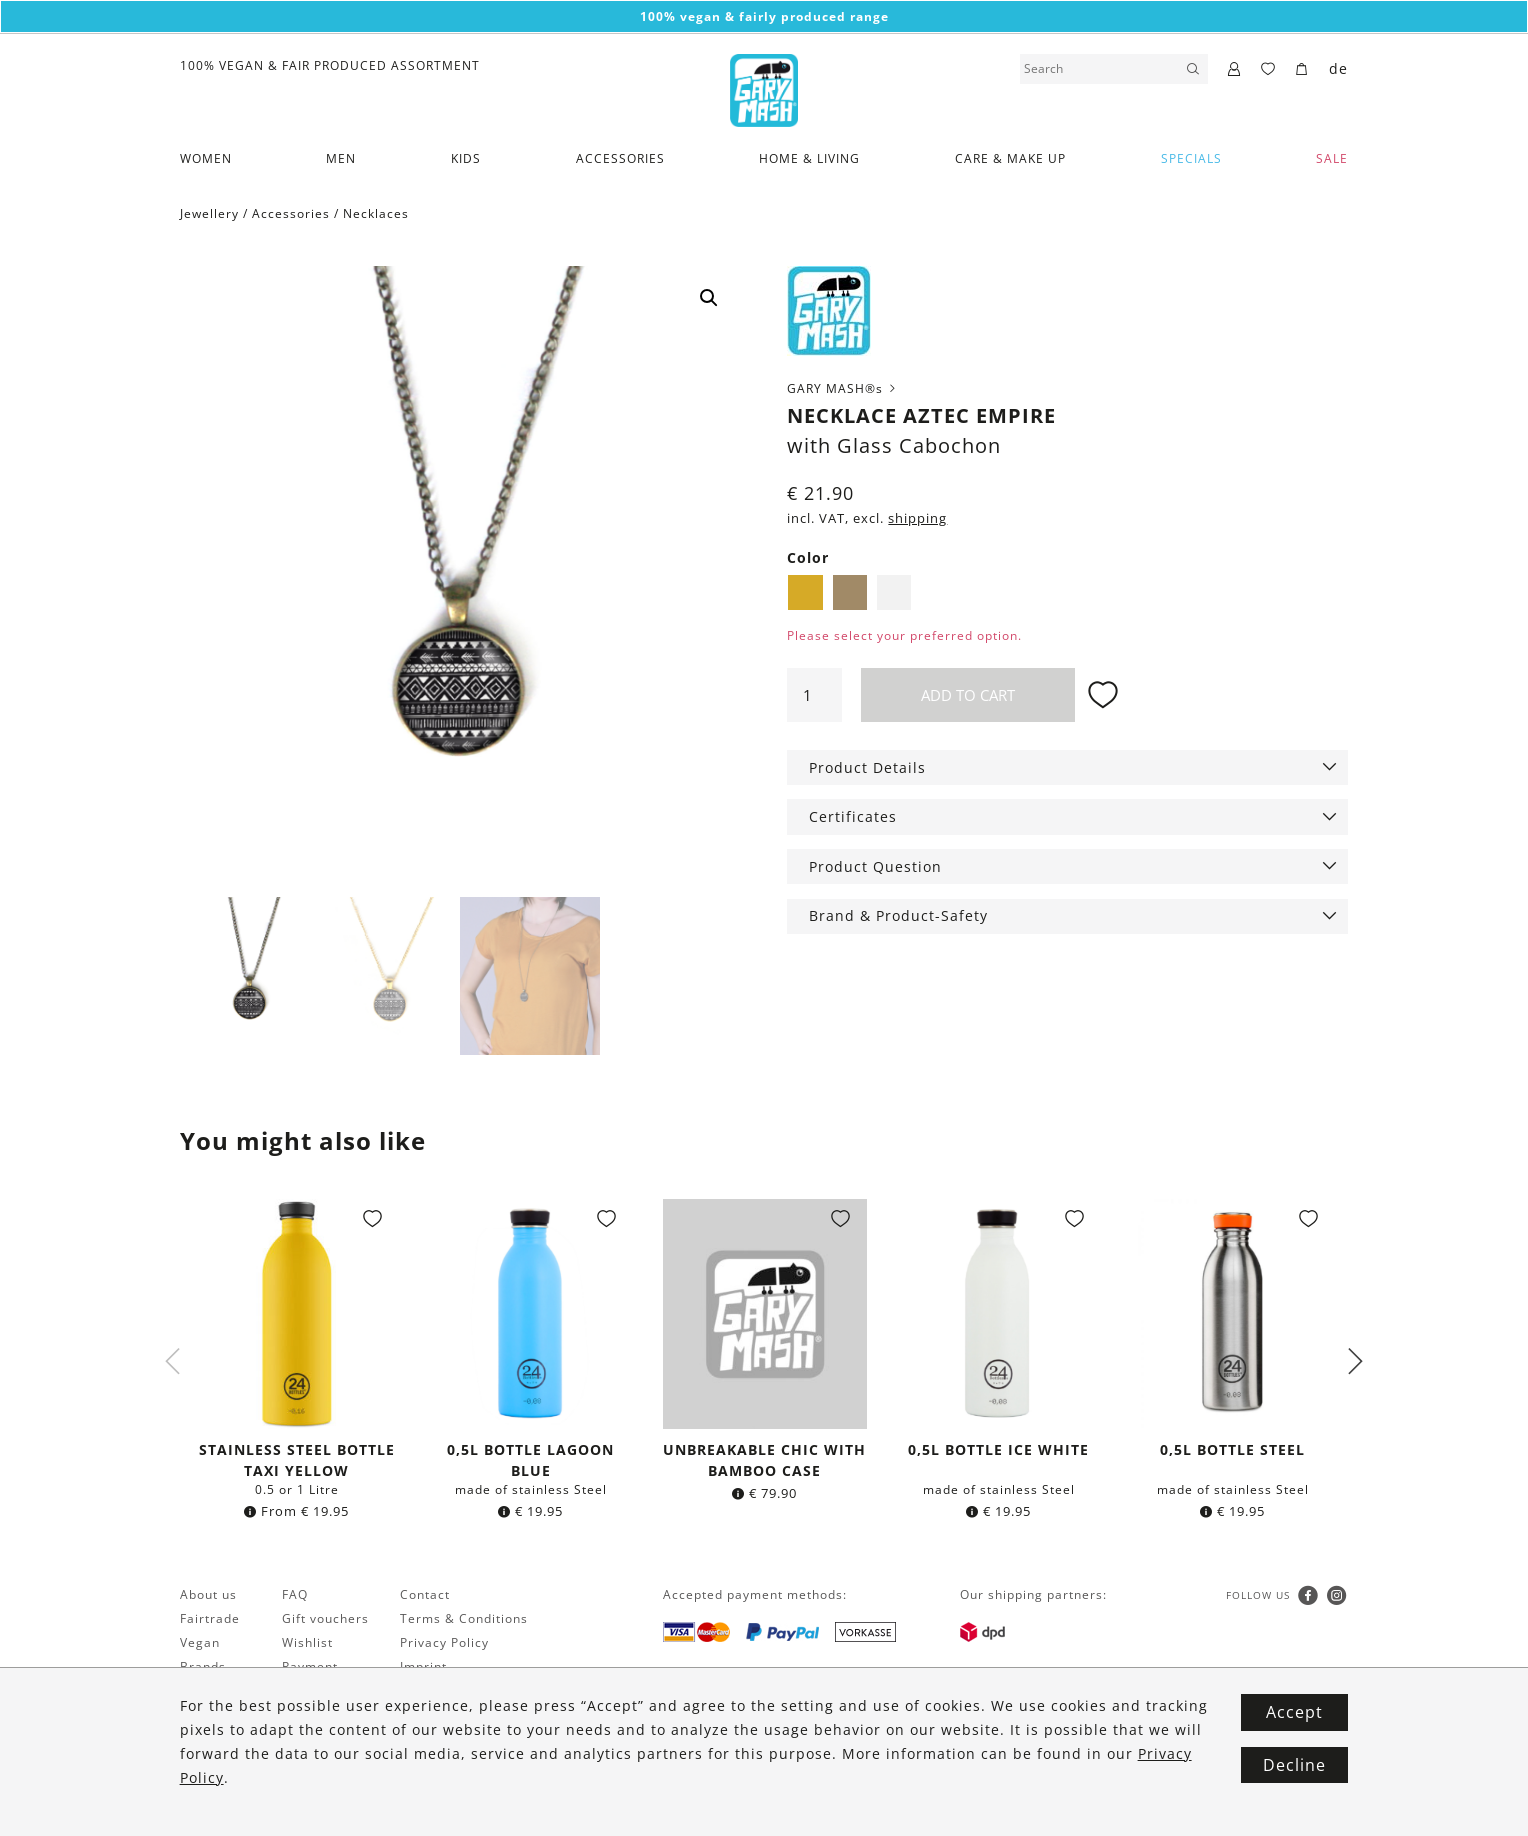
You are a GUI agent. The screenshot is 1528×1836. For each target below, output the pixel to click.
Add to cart (968, 695)
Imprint (423, 1668)
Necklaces (376, 213)
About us (208, 1596)
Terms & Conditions (464, 1620)
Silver (894, 592)
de (1338, 68)
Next (1355, 1363)
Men (341, 158)
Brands (203, 1668)
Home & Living (809, 158)
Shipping (310, 1692)
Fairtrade (210, 1620)
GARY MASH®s (843, 388)
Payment (310, 1668)
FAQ (295, 1596)
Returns (307, 1716)
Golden (805, 592)
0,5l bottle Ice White (998, 1451)
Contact (425, 1596)
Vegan (200, 1644)
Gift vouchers (325, 1620)
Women (206, 158)
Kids (466, 158)
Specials (1191, 158)
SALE (1332, 158)
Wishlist (307, 1644)
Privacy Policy (444, 1644)
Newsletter (215, 1692)
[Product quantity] (814, 695)
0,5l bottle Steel (1232, 1451)
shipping (917, 518)
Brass (850, 592)
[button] (709, 298)
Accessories (620, 158)
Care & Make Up (1010, 158)
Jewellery (209, 213)
